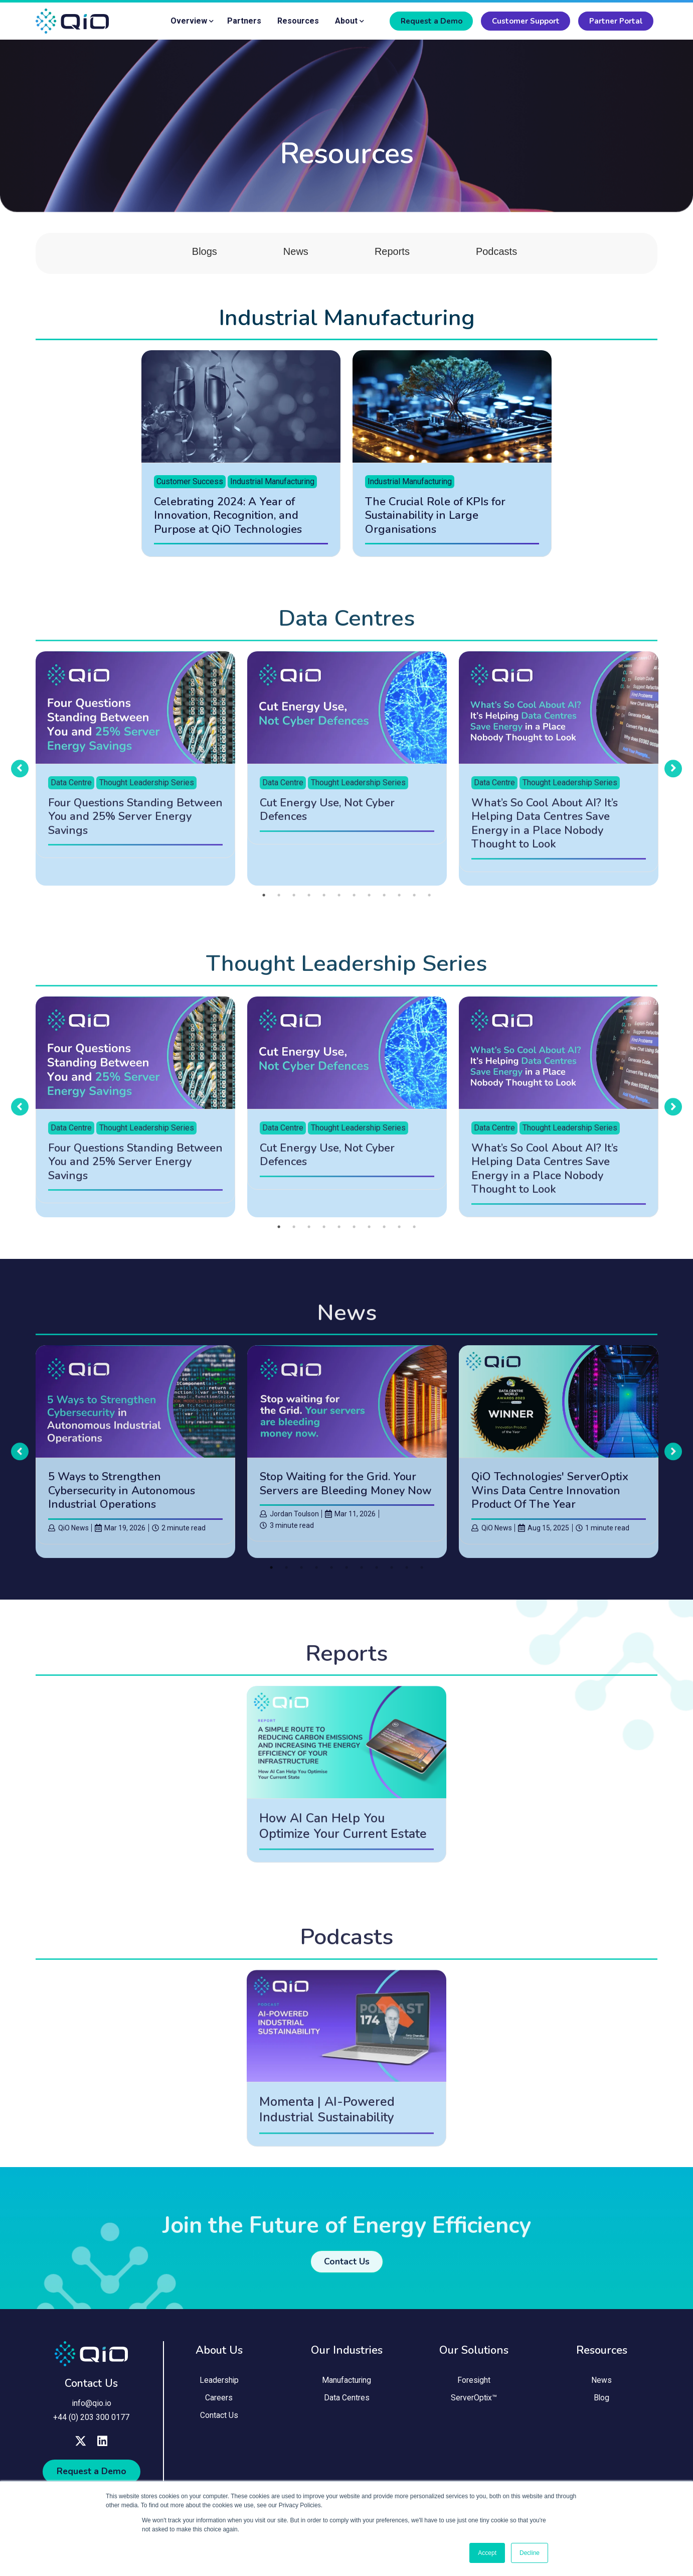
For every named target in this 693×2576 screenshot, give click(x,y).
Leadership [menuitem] (219, 2387)
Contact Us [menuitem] (219, 2422)
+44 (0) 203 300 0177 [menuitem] (91, 2421)
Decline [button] (529, 2552)
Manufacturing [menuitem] (347, 2387)
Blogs (204, 255)
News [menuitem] (601, 2387)
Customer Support (526, 21)
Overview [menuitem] (188, 21)
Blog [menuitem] (602, 2405)
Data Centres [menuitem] (347, 2405)
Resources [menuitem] (298, 21)
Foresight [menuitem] (474, 2387)
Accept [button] (487, 2552)
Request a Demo (431, 21)
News (295, 255)
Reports (392, 255)
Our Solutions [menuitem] (473, 2354)
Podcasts (496, 255)
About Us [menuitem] (219, 2354)
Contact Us (91, 2388)
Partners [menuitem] (244, 21)
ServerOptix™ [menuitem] (474, 2405)
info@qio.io (91, 2407)
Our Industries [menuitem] (347, 2354)
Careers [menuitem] (219, 2405)
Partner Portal (616, 21)
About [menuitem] (346, 21)
